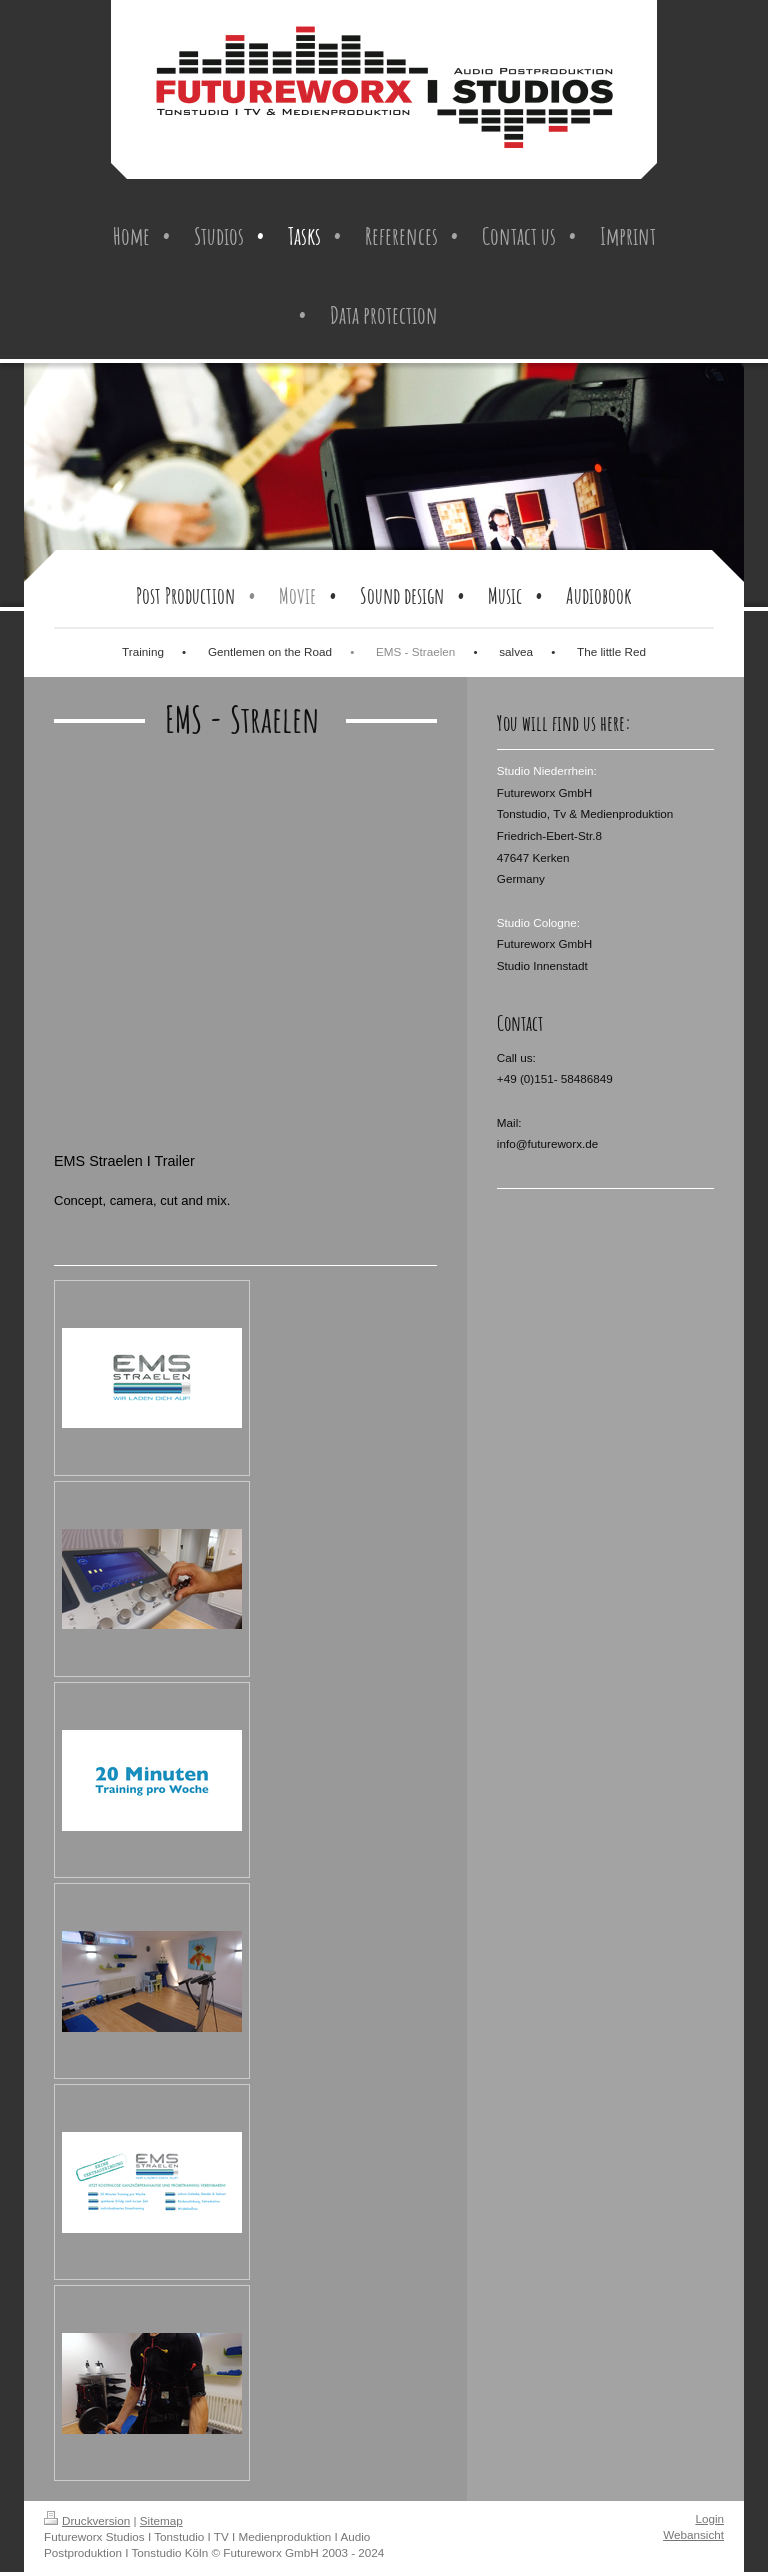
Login (709, 2518)
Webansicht (693, 2534)
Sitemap (161, 2520)
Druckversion (87, 2520)
